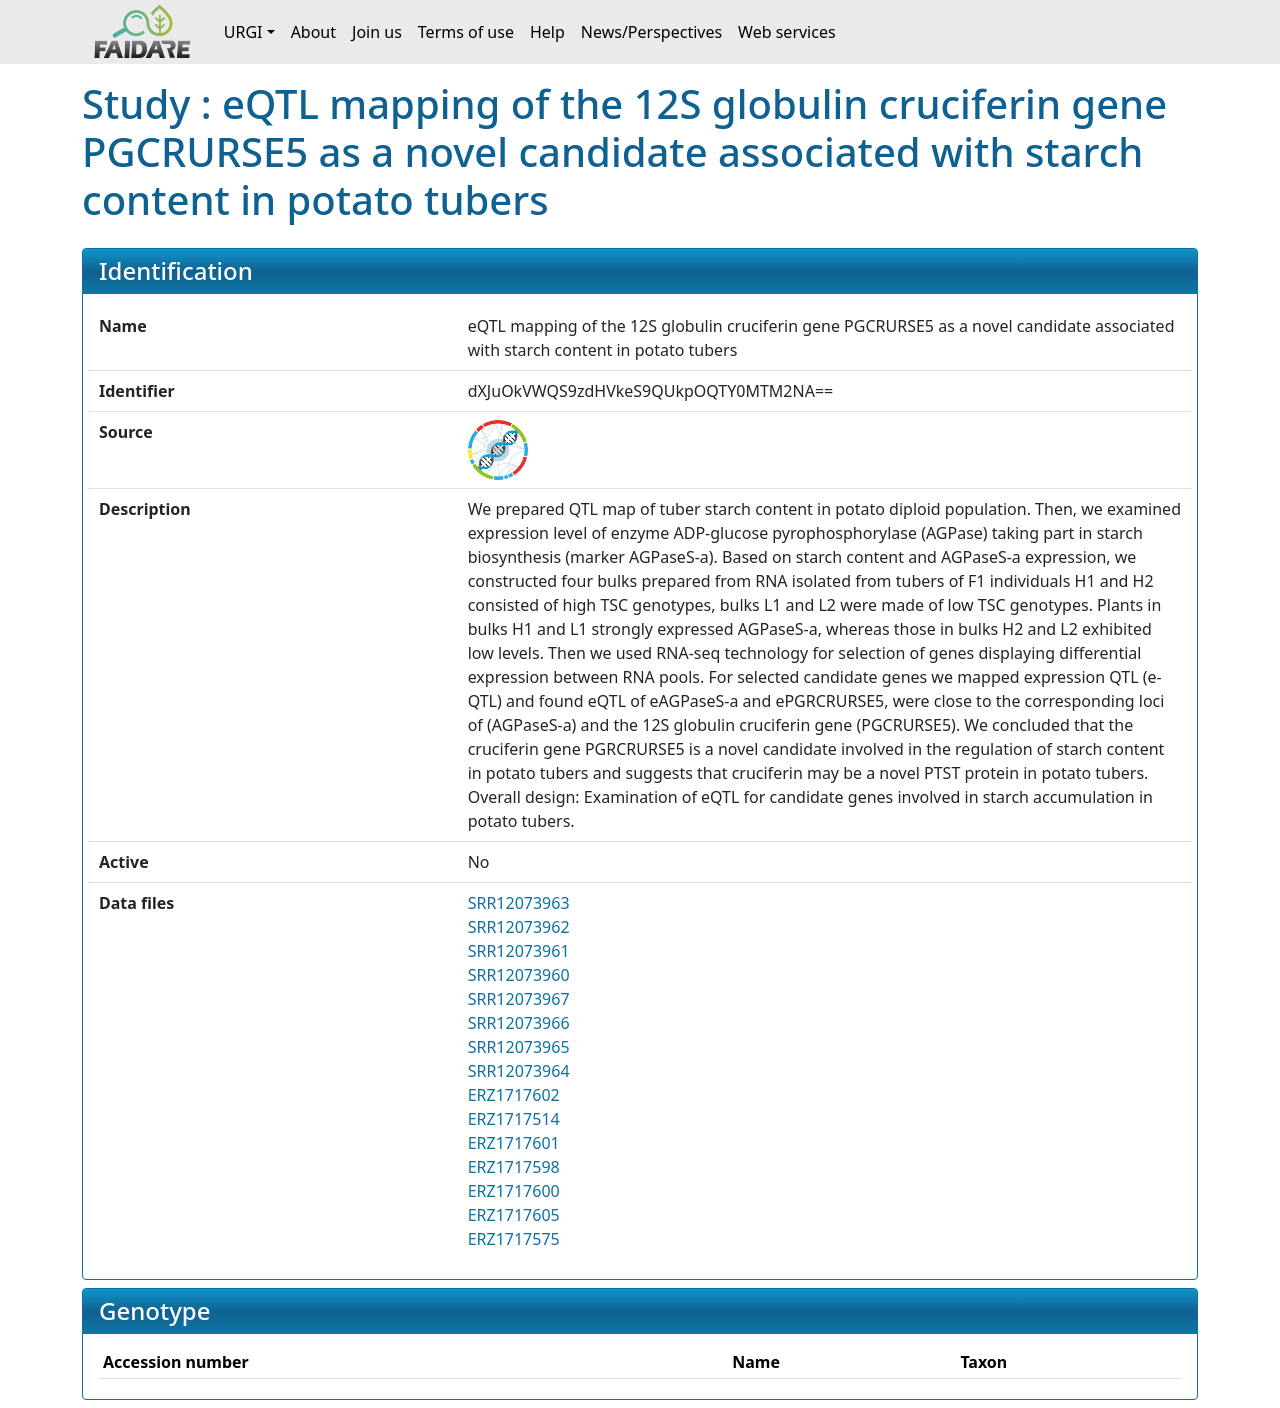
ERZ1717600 (514, 1191)
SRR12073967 (519, 999)
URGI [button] (243, 32)
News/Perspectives (651, 32)
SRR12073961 (519, 951)
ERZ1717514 (514, 1119)
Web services (787, 32)
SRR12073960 (519, 975)
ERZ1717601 (514, 1143)
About (313, 32)
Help (547, 32)
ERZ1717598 (514, 1167)
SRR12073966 (519, 1023)
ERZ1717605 (514, 1215)
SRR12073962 (519, 927)
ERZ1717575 (514, 1239)
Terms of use (466, 32)
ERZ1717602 (514, 1095)
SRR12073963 (519, 903)
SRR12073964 (519, 1071)
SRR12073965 (519, 1047)
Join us (377, 32)
